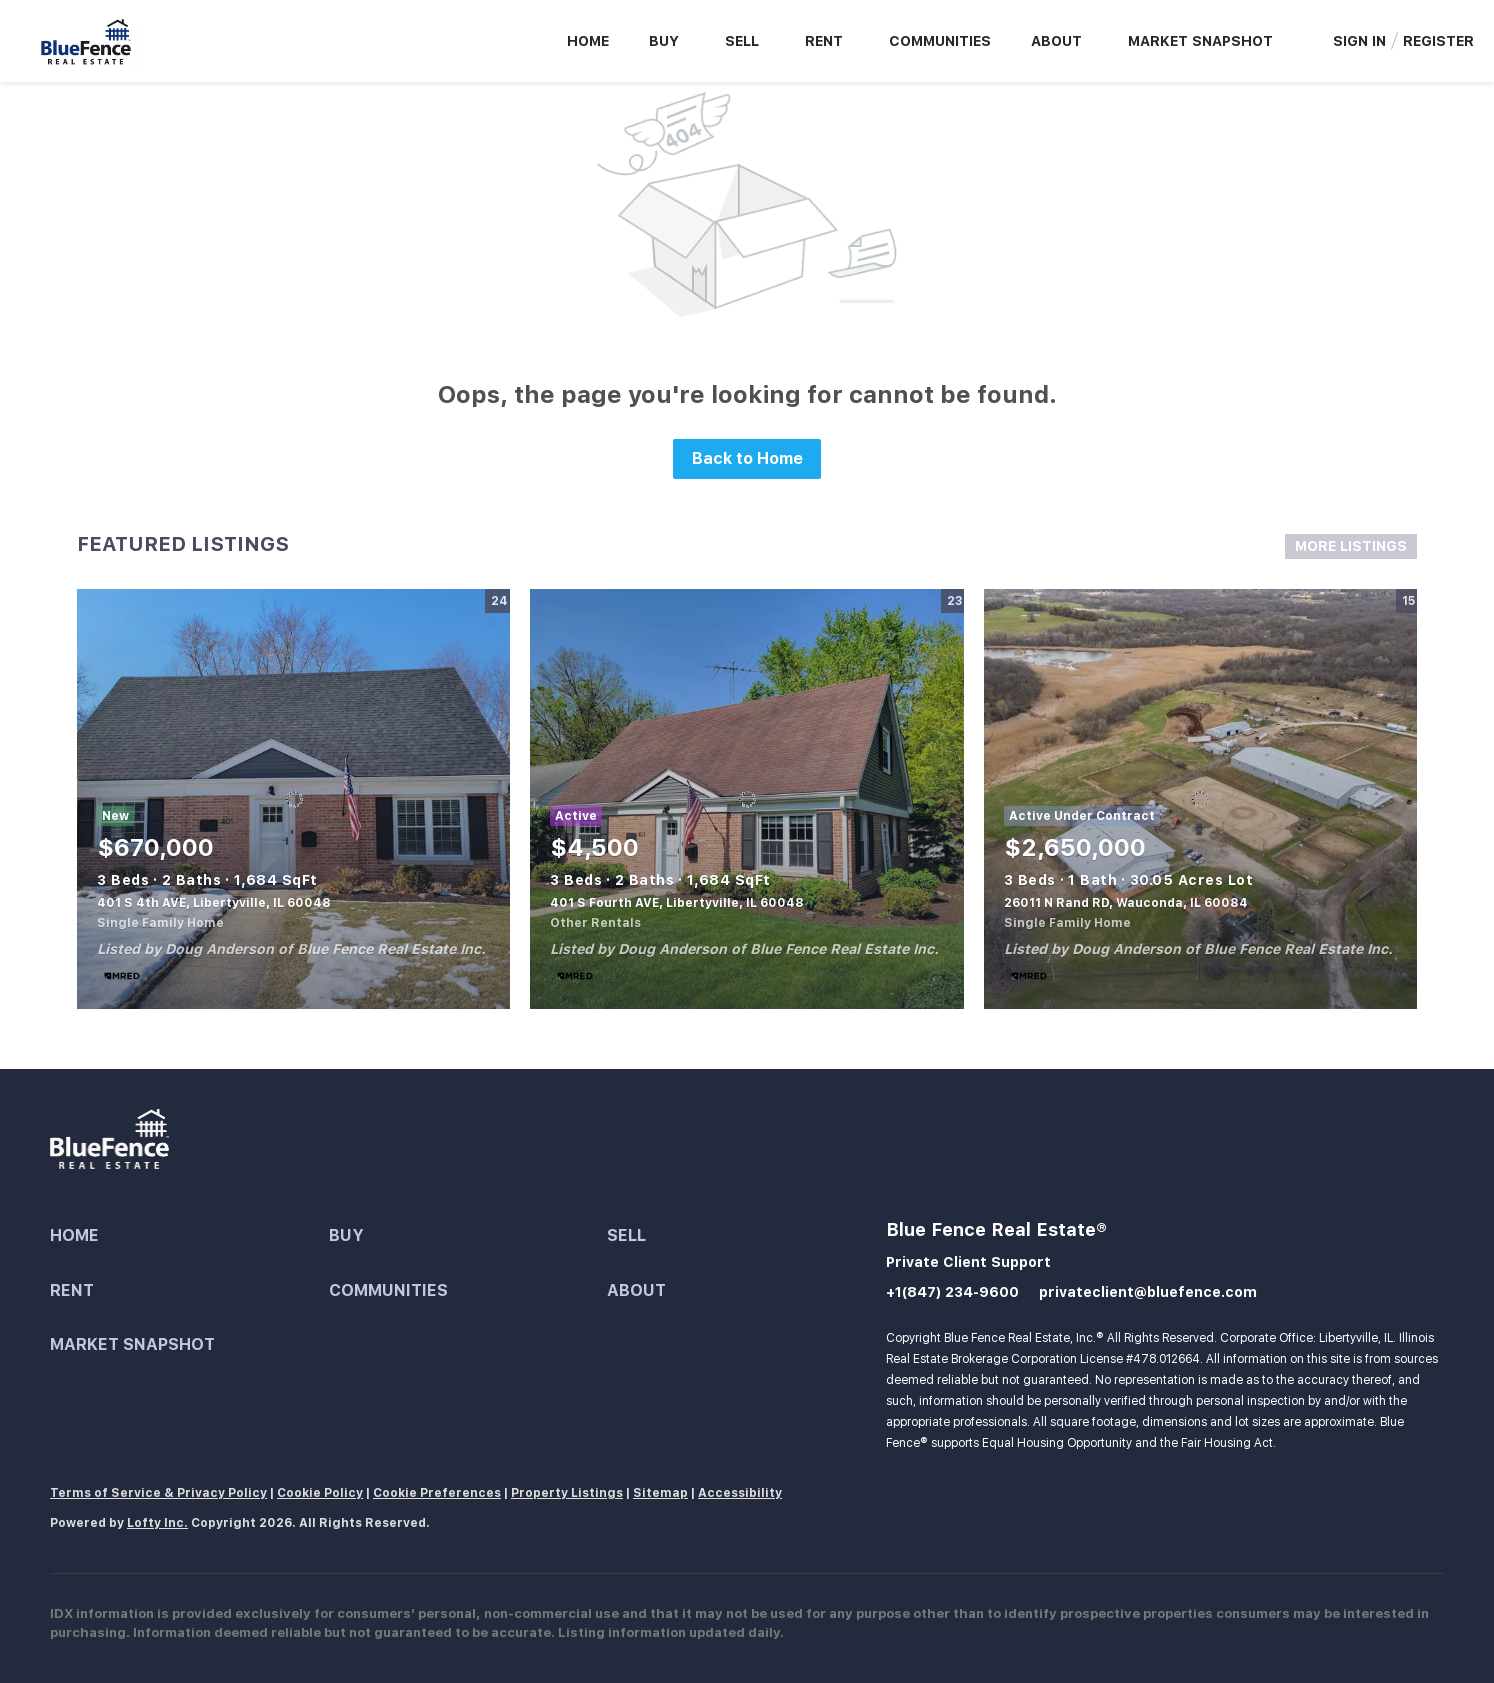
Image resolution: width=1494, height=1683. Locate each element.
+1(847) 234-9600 (952, 1292)
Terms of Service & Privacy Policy (158, 1493)
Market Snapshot (1200, 41)
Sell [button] (742, 41)
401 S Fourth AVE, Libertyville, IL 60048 (677, 903)
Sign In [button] (1359, 41)
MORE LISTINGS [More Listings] (1351, 546)
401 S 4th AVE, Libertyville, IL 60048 (214, 903)
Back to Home (747, 458)
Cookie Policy (320, 1493)
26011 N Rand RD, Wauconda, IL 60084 (1126, 903)
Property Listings (567, 1493)
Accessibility (740, 1493)
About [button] (1056, 41)
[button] (189, 1236)
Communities (940, 41)
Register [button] (1438, 41)
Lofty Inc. (157, 1523)
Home (588, 41)
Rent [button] (824, 41)
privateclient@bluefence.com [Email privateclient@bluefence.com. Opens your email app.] (1148, 1292)
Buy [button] (664, 41)
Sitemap (660, 1493)
